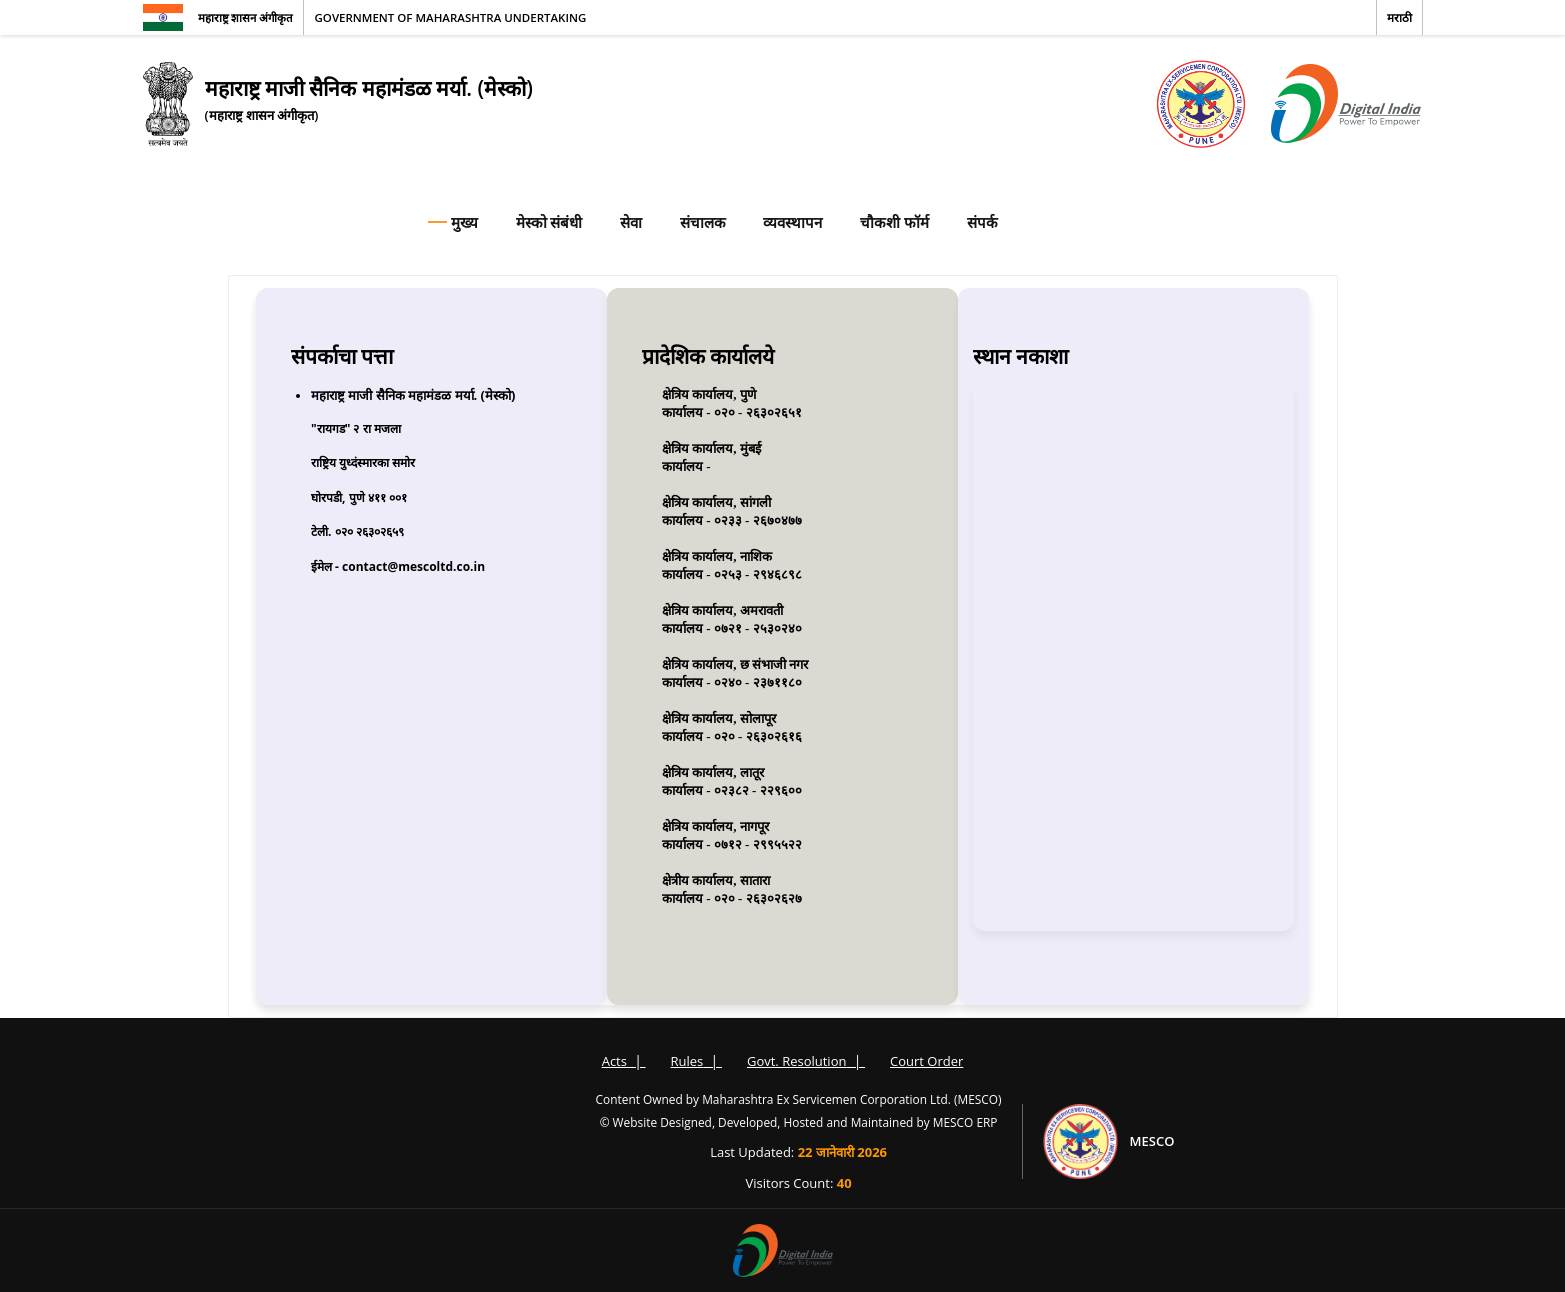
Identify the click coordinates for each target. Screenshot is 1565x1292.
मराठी (1399, 17)
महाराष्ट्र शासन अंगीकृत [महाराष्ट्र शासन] (246, 17)
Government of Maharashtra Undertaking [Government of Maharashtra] (450, 17)
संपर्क (982, 222)
